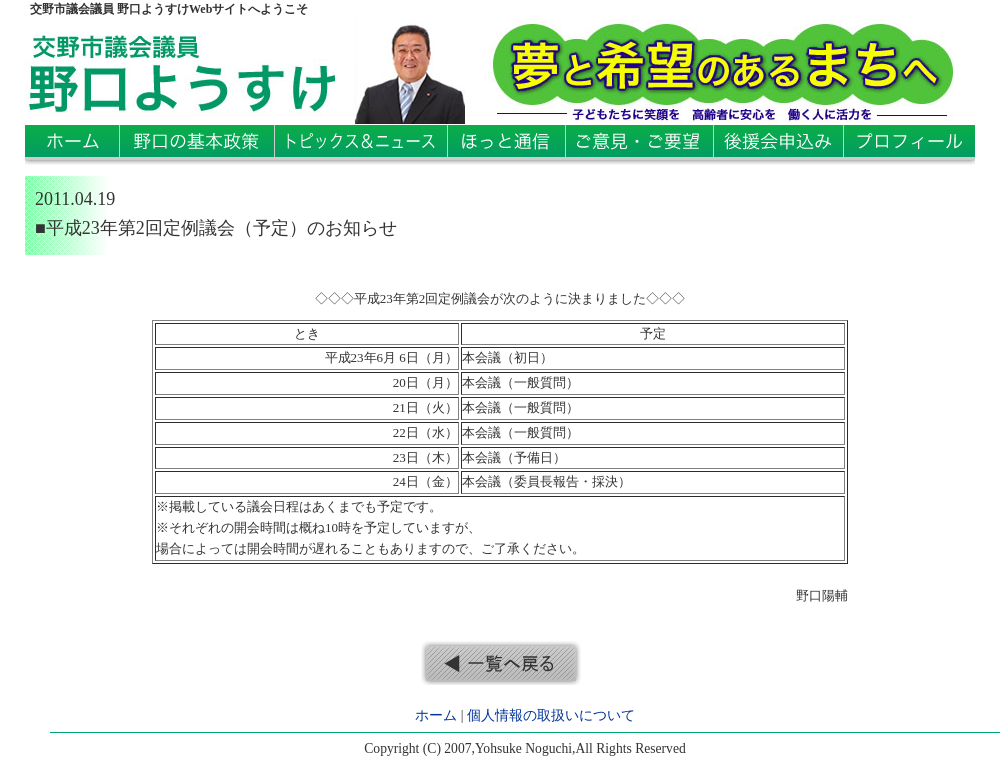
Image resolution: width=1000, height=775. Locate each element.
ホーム (436, 715)
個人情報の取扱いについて (551, 715)
